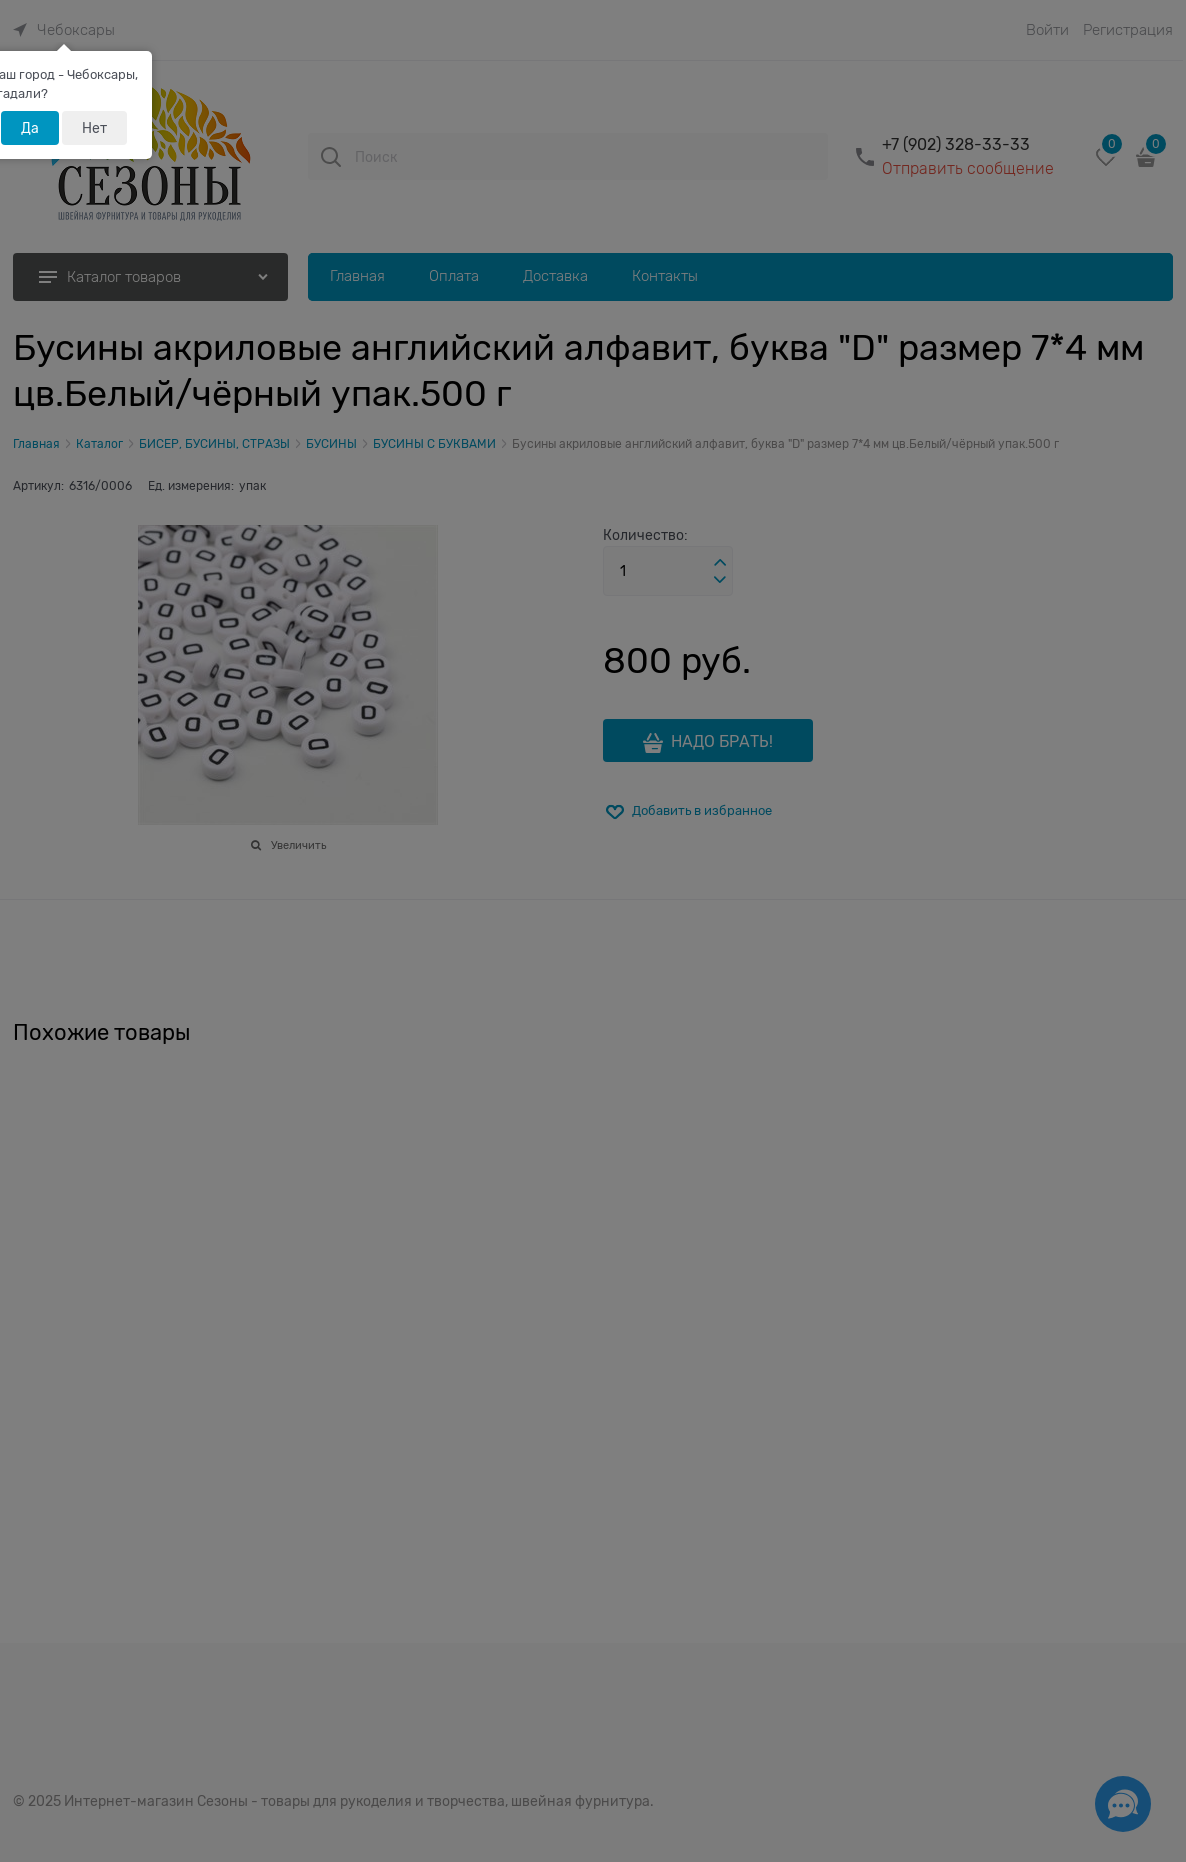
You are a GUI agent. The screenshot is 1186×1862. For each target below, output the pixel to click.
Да (30, 128)
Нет (94, 128)
